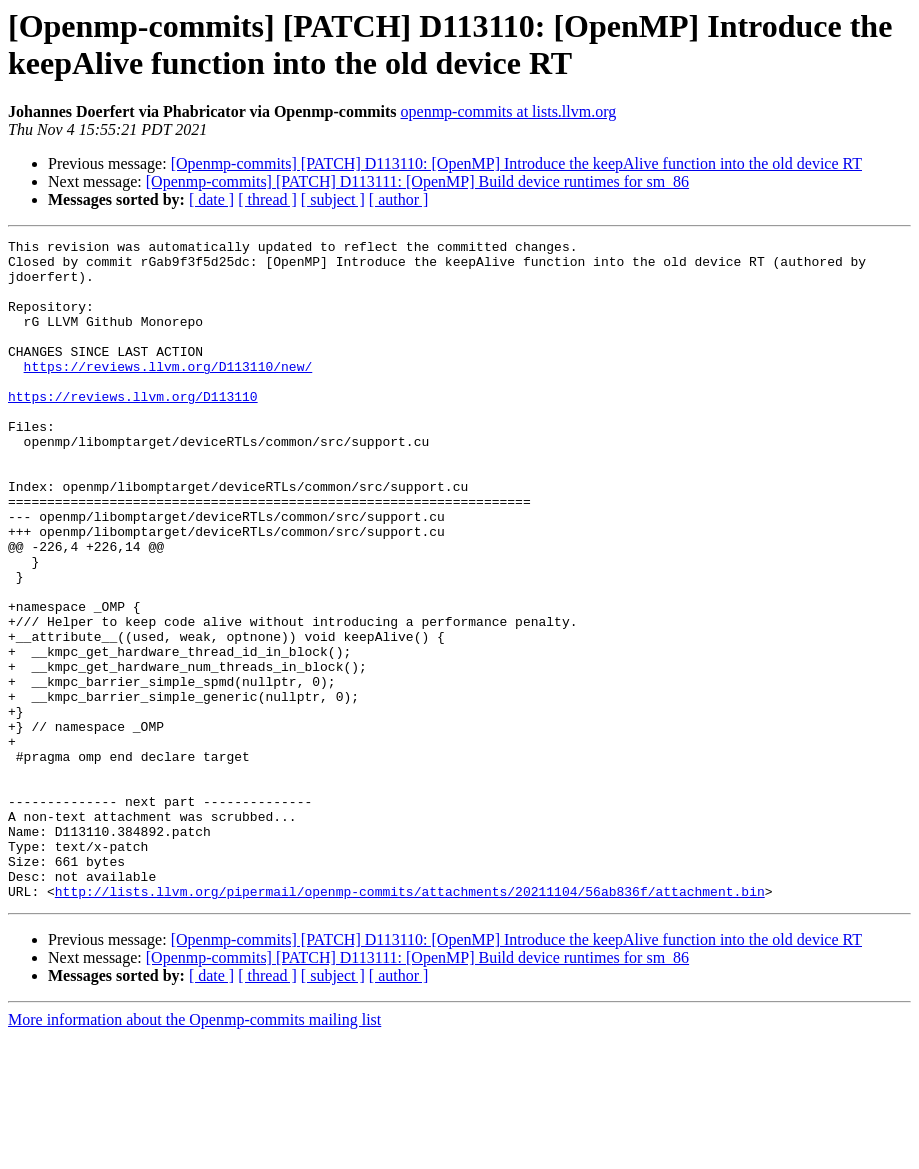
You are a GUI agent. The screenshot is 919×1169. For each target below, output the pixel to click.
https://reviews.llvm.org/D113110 (133, 429)
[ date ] (211, 199)
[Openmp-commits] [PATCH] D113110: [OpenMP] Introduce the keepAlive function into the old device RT (516, 163)
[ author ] (399, 199)
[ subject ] (333, 199)
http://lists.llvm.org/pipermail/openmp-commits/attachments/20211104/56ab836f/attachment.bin (410, 1023)
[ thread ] (267, 199)
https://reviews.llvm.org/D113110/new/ (168, 393)
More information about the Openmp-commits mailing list (194, 1151)
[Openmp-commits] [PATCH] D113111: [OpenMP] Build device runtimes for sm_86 (417, 181)
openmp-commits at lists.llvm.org (509, 111)
